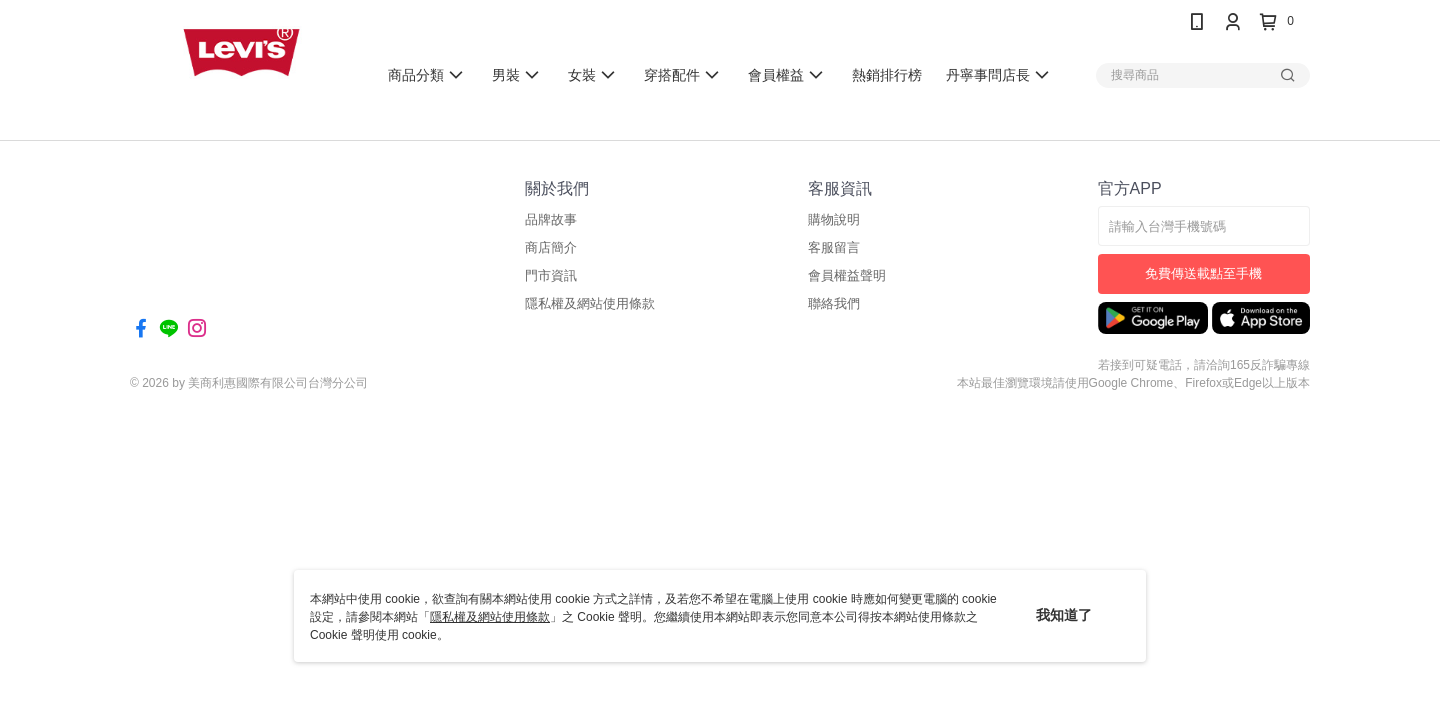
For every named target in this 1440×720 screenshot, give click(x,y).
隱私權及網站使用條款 (490, 617)
